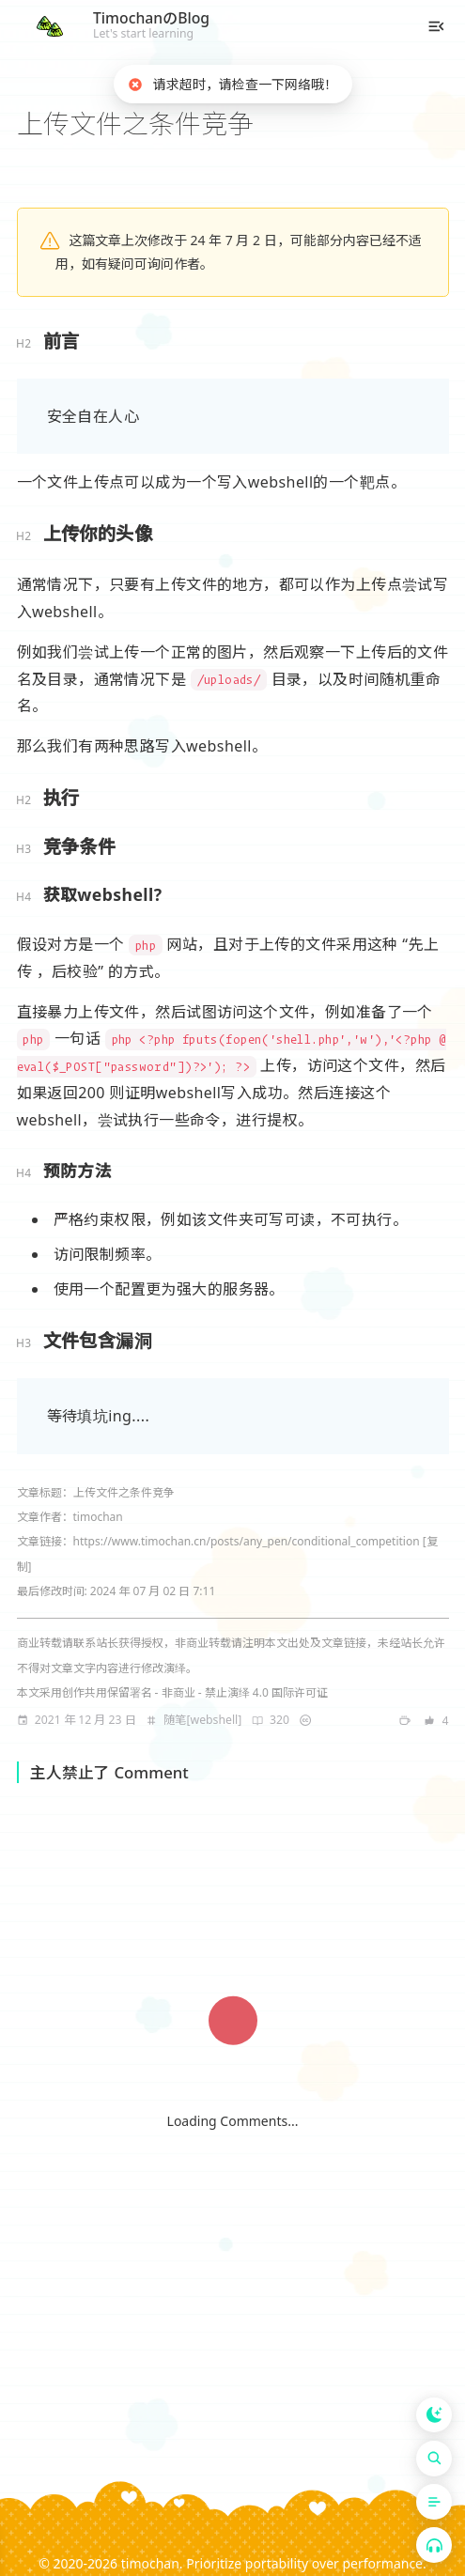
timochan (150, 2563)
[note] (193, 1720)
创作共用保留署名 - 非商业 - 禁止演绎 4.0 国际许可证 (195, 1692)
